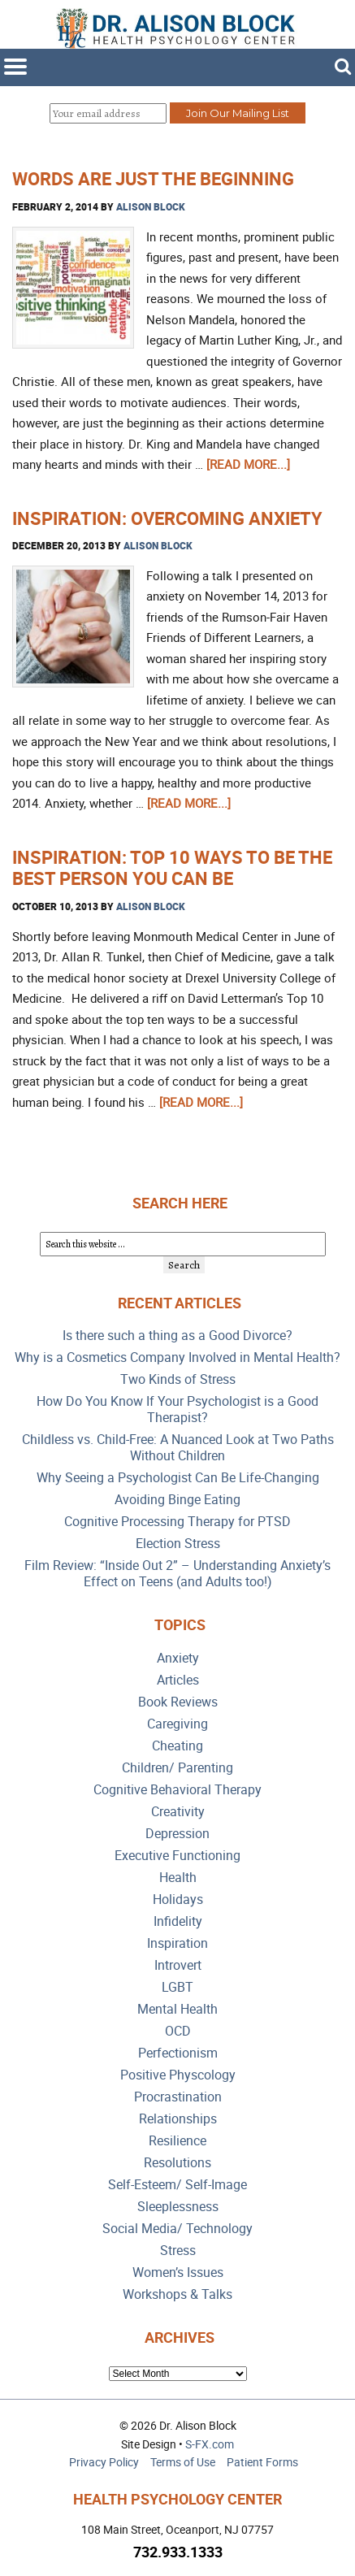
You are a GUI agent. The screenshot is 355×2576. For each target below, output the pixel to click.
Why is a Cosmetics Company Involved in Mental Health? (177, 1357)
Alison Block (150, 206)
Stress (178, 2250)
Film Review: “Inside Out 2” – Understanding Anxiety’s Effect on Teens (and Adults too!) (177, 1573)
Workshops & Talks (177, 2294)
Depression (177, 1833)
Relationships (178, 2118)
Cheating (177, 1745)
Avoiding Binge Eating (177, 1499)
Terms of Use (182, 2462)
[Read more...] (248, 464)
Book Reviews (178, 1702)
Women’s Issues (177, 2272)
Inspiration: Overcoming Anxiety (167, 518)
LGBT (177, 1987)
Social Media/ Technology (177, 2228)
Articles (178, 1680)
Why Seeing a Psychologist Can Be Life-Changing (178, 1477)
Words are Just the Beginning (153, 178)
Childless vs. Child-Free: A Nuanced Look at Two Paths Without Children (178, 1447)
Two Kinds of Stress (178, 1379)
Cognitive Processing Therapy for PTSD (177, 1521)
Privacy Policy (104, 2462)
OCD (178, 2031)
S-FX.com (209, 2444)
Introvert (177, 1965)
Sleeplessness (178, 2206)
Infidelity (178, 1921)
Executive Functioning (177, 1855)
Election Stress (178, 1543)
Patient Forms (262, 2462)
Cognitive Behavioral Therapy (177, 1789)
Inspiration (177, 1943)
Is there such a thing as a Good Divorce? (177, 1335)
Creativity (178, 1811)
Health (178, 1877)
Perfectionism (178, 2053)
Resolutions (177, 2162)
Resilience (177, 2140)
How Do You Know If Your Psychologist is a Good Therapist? (177, 1409)
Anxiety (178, 1658)
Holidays (178, 1899)
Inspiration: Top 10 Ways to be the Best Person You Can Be (172, 867)
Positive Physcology (178, 2075)
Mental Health (177, 2009)
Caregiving (177, 1724)
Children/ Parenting (177, 1767)
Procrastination (178, 2096)
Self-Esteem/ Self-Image (177, 2184)
